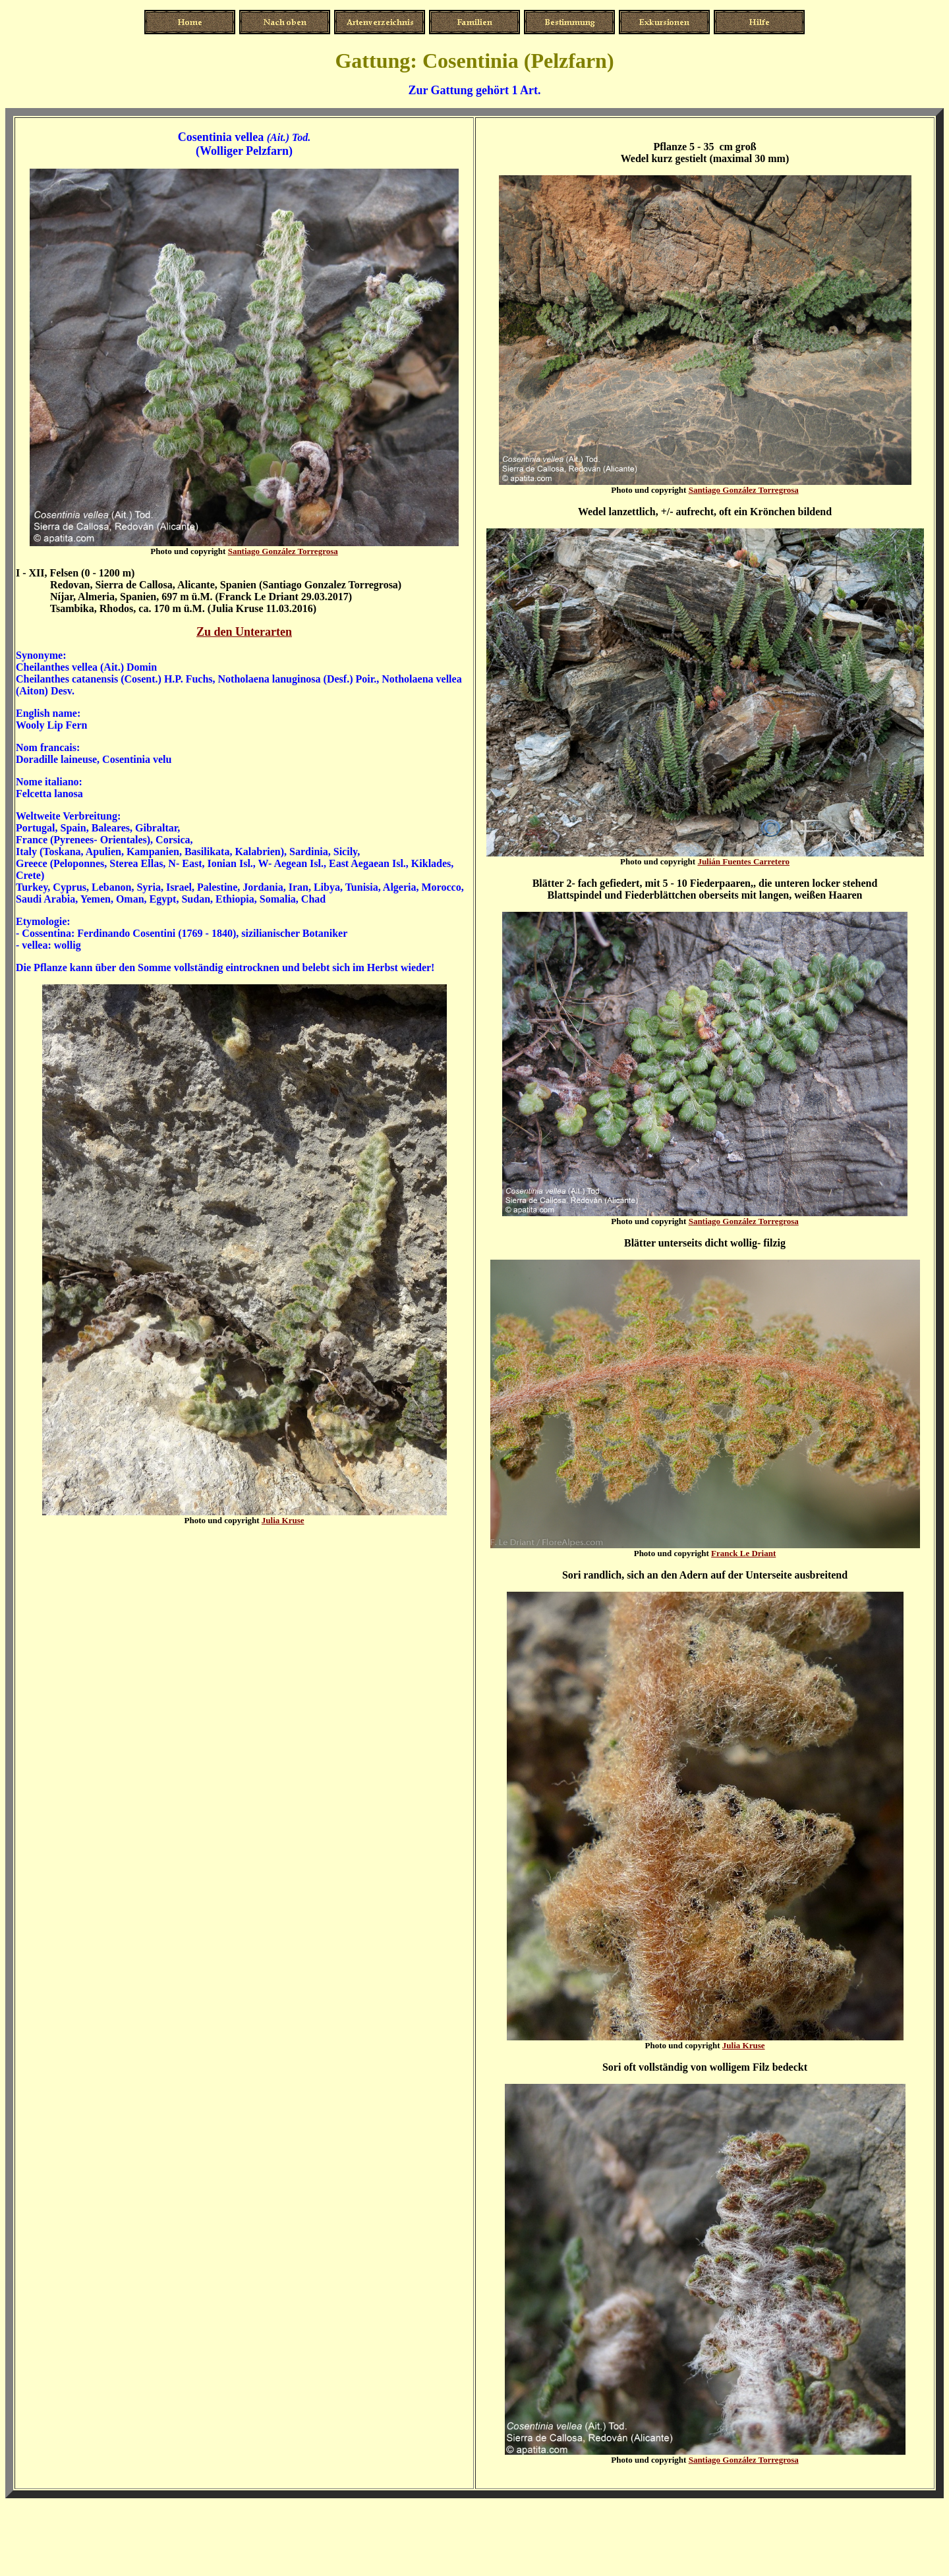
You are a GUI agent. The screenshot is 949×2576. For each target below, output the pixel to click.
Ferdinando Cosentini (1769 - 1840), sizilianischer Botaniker (212, 933)
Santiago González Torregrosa (283, 551)
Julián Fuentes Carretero (743, 861)
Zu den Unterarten (244, 631)
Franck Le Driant (743, 1553)
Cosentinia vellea (221, 137)
